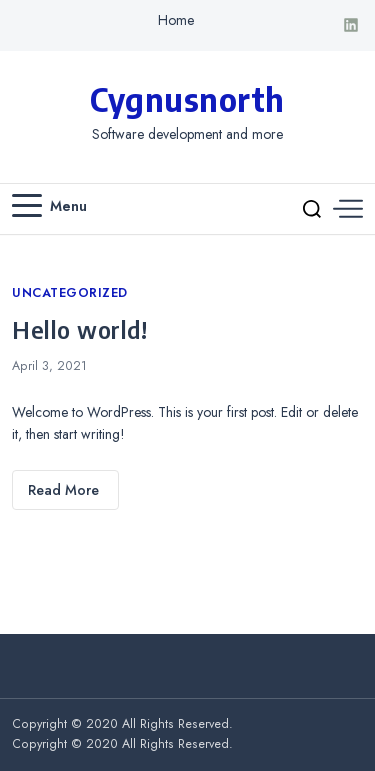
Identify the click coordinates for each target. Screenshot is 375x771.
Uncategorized (70, 293)
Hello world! (79, 329)
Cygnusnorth (187, 99)
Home (176, 20)
